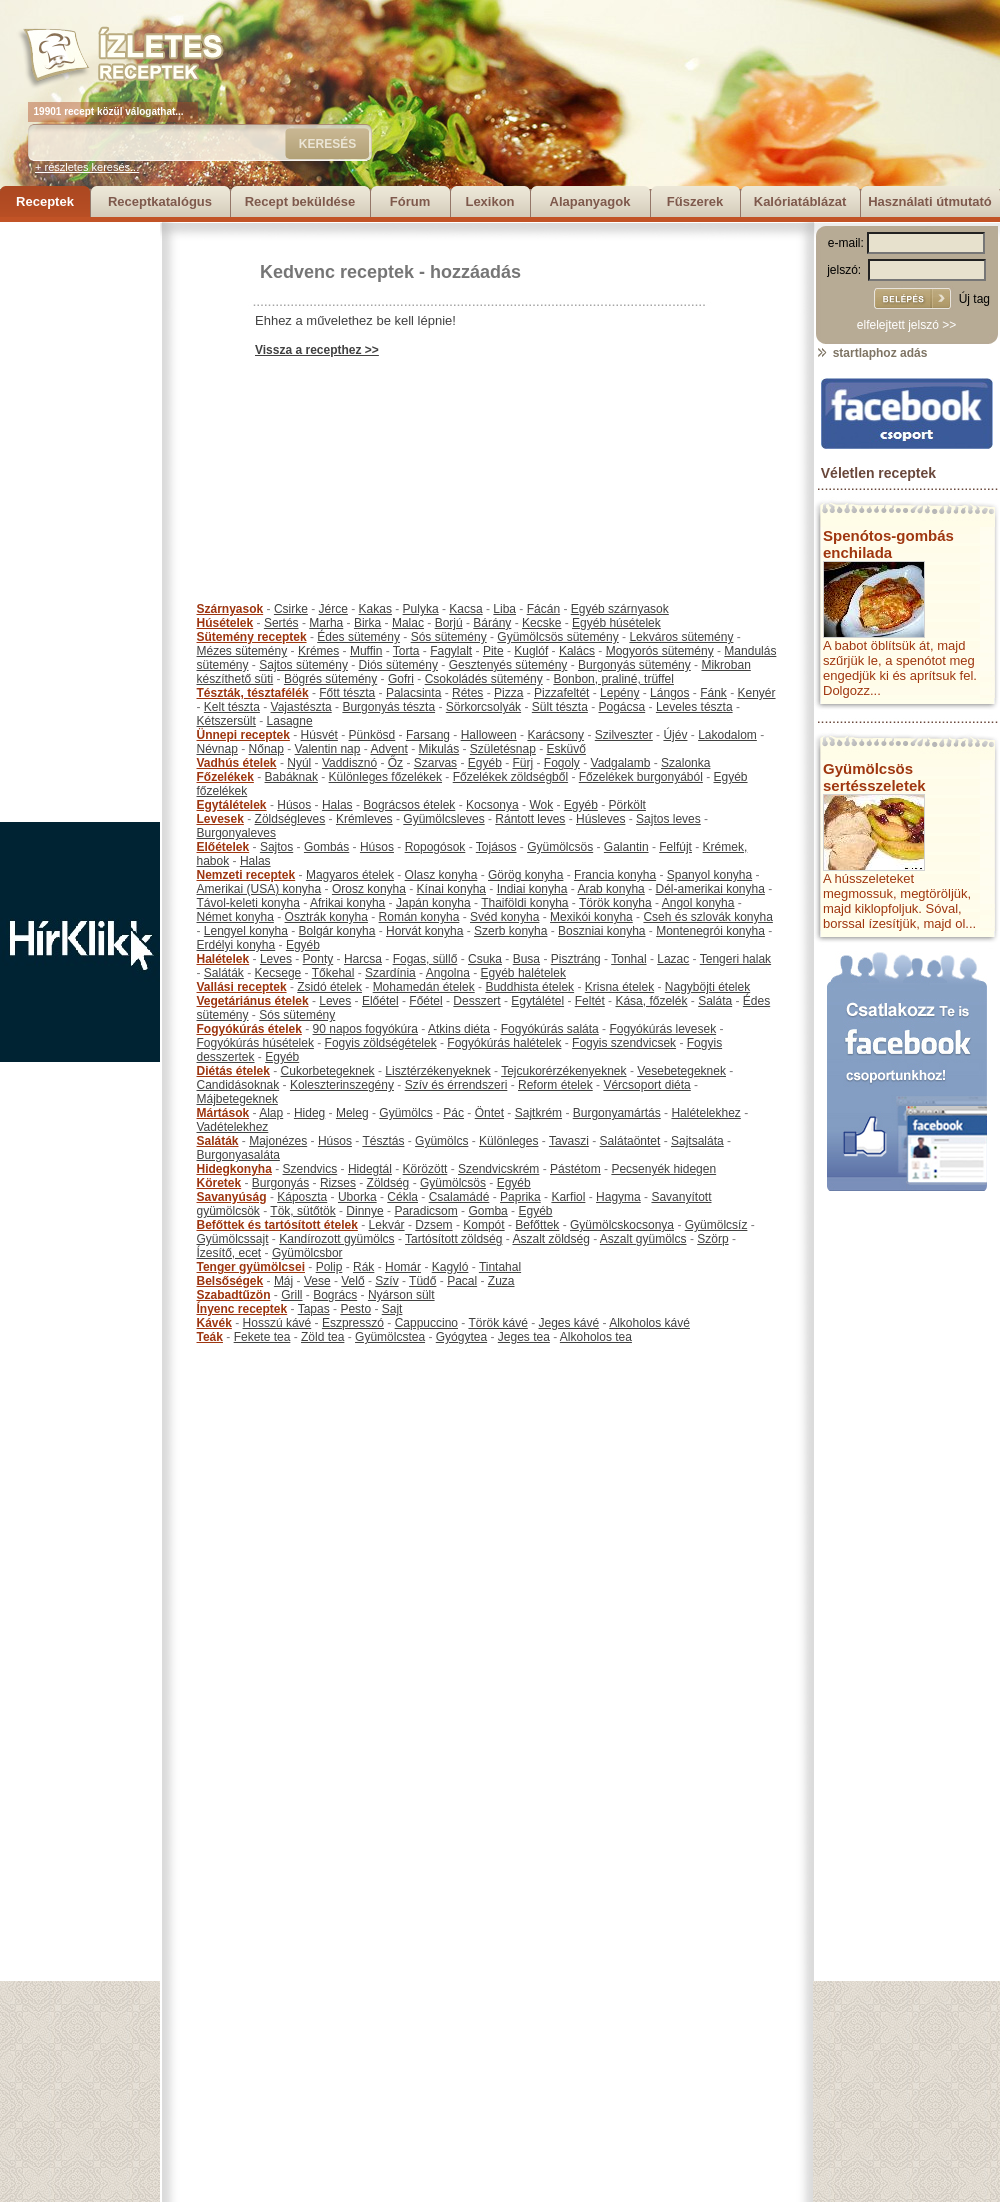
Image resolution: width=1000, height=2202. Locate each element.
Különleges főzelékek (385, 777)
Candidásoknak (238, 1085)
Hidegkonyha (234, 1169)
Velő (352, 1281)
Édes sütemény (358, 637)
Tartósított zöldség (453, 1239)
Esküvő (566, 749)
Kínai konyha (451, 889)
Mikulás (438, 749)
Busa (526, 959)
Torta (406, 651)
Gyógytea (461, 1337)
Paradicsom (425, 1211)
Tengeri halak (735, 959)
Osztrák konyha (326, 917)
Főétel (425, 1001)
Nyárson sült (401, 1295)
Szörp (712, 1239)
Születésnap (503, 749)
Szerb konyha (510, 931)
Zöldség (388, 1183)
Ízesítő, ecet (229, 1253)
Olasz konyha (441, 875)
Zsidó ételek (329, 987)
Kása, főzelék (651, 1001)
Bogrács (335, 1295)
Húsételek (225, 623)
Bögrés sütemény (330, 679)
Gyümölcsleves (443, 819)
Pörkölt (627, 805)
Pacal (462, 1281)
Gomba (487, 1211)
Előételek (223, 847)
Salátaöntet (630, 1141)
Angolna (448, 973)
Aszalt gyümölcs (643, 1239)
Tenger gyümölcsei (251, 1267)
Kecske (541, 623)
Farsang (428, 735)
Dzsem (433, 1225)
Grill (291, 1295)
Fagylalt (451, 651)
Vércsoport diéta (646, 1085)
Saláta (715, 1001)
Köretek (219, 1183)
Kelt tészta (232, 707)
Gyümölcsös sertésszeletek (874, 777)
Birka (367, 623)
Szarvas (435, 763)
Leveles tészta (694, 707)
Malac (408, 623)
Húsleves (600, 819)
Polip (329, 1267)
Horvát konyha (424, 931)
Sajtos (276, 847)
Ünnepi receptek (243, 735)
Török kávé (497, 1323)
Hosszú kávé (277, 1323)
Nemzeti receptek (246, 875)
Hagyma (618, 1197)
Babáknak (291, 777)
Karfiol (568, 1197)
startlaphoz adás (871, 353)
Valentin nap (328, 749)
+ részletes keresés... (87, 167)
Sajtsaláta (697, 1141)
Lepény (619, 693)
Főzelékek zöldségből (510, 777)
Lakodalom (727, 735)
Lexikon (489, 201)
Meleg (352, 1113)
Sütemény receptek (252, 637)
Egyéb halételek (523, 973)
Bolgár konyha (337, 931)
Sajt (392, 1309)
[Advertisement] (80, 522)
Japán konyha (433, 903)
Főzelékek (225, 777)
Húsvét (319, 735)
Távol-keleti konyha (248, 903)
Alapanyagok (590, 201)
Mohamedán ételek (424, 987)
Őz (395, 763)
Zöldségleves (290, 819)
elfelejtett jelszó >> (906, 325)
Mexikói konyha (591, 917)
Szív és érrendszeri (456, 1085)
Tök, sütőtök (302, 1211)
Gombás (326, 847)
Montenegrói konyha (710, 931)
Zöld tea (322, 1337)
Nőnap (266, 749)
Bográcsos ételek (409, 805)
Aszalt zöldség (550, 1239)
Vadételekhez (233, 1127)
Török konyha (615, 903)
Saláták (224, 973)
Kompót (483, 1225)
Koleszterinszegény (342, 1085)
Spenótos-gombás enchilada (888, 544)
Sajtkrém (538, 1113)
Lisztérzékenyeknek (437, 1071)
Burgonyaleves (236, 833)
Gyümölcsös (560, 847)
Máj (283, 1281)
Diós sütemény (398, 665)
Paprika (520, 1197)
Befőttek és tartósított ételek (277, 1225)
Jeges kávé (568, 1323)
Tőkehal (333, 973)
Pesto (355, 1309)
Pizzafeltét (561, 693)
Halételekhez (705, 1113)
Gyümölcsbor (307, 1253)
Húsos (294, 805)
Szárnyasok (230, 609)
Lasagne (290, 721)
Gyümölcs (405, 1113)
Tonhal (628, 959)
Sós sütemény (449, 637)
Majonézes (278, 1141)
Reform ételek (555, 1085)
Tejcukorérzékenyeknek (563, 1071)
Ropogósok (435, 847)
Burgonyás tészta (388, 707)
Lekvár (387, 1225)
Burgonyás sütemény (634, 665)
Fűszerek (695, 201)
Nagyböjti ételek (707, 987)
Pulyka (421, 609)
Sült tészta (560, 707)
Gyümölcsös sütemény (557, 637)
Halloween (489, 735)
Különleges (508, 1141)
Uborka (357, 1197)
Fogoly (562, 763)
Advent (388, 749)
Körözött (425, 1169)
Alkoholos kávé (649, 1323)
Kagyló (450, 1267)
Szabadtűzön (234, 1295)
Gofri (401, 679)
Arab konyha (610, 889)
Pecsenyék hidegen (663, 1169)
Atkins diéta (459, 1029)
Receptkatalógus (160, 201)
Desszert (476, 1001)
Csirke (291, 609)
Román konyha (419, 917)
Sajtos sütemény (303, 665)
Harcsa (363, 959)
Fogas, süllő (425, 959)
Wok (541, 805)
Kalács (577, 651)
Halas (337, 805)
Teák (210, 1337)
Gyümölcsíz (716, 1225)
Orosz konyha (369, 889)
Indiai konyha (532, 889)
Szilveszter (624, 735)
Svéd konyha (504, 917)
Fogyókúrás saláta (550, 1029)
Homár (403, 1267)
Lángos (669, 693)
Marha (326, 623)
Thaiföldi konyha (524, 903)
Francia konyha (615, 875)
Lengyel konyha (246, 931)
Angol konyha (698, 903)
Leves (276, 959)
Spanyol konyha (709, 875)
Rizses (338, 1183)
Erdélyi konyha (236, 945)
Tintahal (500, 1267)
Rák (363, 1267)
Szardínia (390, 973)
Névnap (217, 749)
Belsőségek (230, 1281)
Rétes (467, 693)
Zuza (501, 1281)
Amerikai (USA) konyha (259, 889)
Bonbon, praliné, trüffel (613, 679)
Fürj (522, 763)
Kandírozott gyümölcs (336, 1239)
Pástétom (575, 1169)
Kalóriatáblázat (800, 201)
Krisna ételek (619, 987)
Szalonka (685, 763)
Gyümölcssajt (233, 1239)
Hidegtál (370, 1169)
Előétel (380, 1001)
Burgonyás (280, 1183)
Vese (317, 1281)
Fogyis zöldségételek (381, 1043)
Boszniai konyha (601, 931)
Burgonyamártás (617, 1113)
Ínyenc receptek (242, 1309)
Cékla (402, 1197)
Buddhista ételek (529, 987)
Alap (271, 1113)
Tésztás (383, 1141)
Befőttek (537, 1225)
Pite (493, 651)
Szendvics (310, 1169)
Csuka (485, 959)
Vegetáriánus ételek (253, 1001)
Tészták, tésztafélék (253, 693)
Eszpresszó (353, 1323)
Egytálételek (232, 805)
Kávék (214, 1323)
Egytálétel (537, 1001)
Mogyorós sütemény (660, 651)
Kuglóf (531, 651)
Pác (453, 1113)
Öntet (489, 1113)
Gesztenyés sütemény (508, 665)
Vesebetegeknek (681, 1071)
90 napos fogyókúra (365, 1029)
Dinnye (364, 1211)
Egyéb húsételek (616, 623)
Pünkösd (372, 735)
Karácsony (555, 735)
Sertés (281, 623)
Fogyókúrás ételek (249, 1029)
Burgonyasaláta (238, 1155)
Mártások (223, 1113)
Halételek (223, 959)
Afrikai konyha (347, 903)
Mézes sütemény (242, 651)
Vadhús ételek (237, 763)
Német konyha (235, 917)
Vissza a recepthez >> (317, 350)
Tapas (314, 1309)
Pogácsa (622, 707)
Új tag (974, 299)
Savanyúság (232, 1197)
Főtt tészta (347, 693)
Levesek (220, 819)
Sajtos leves (668, 819)
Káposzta (302, 1197)
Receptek (45, 201)
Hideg (309, 1113)
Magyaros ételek (350, 875)
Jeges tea (524, 1337)
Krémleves (364, 819)
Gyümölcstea (390, 1337)
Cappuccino (426, 1323)
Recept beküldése (300, 201)
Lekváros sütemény (681, 637)
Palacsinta (413, 693)
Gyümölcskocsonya (622, 1225)
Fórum (410, 201)
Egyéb (485, 763)
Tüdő (422, 1281)
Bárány (492, 623)
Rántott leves (530, 819)
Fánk (713, 693)
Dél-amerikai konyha (709, 889)
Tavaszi (569, 1141)
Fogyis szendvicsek (624, 1043)
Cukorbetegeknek (328, 1071)
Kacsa (465, 609)
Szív (386, 1281)
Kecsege (278, 973)
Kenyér (757, 693)
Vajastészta (301, 707)
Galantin (626, 847)
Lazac (673, 959)
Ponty (318, 959)
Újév (675, 735)
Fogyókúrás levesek (662, 1029)
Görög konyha (525, 875)
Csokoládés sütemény (484, 679)
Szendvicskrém (498, 1169)
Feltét (590, 1001)
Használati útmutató (930, 201)
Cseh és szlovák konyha (707, 917)
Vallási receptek (242, 987)
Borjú (449, 623)
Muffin (366, 651)
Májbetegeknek (237, 1099)
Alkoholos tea (596, 1337)
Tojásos (496, 847)
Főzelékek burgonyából (641, 777)
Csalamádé (459, 1197)
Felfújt (675, 847)
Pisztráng (576, 959)
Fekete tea (262, 1337)
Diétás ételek (233, 1071)
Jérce (333, 609)
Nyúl (299, 763)
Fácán (543, 609)
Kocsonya (492, 805)
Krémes (318, 651)
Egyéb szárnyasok (620, 609)
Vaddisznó (349, 763)
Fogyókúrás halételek (504, 1043)
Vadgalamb (621, 763)
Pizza (508, 693)
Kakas (375, 609)
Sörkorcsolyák (483, 707)
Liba (504, 609)
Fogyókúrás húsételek (255, 1043)
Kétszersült (226, 721)
